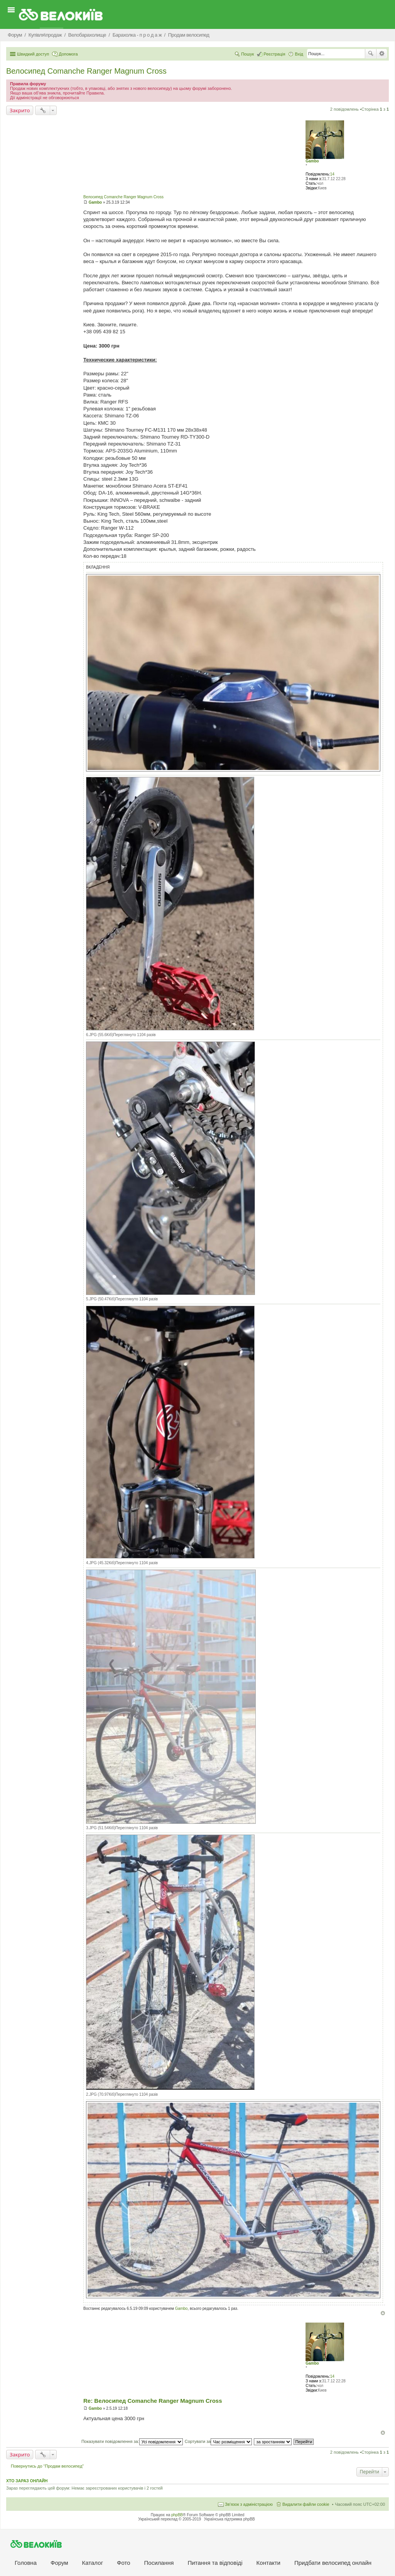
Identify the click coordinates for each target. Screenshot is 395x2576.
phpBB (177, 2515)
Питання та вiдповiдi (214, 2562)
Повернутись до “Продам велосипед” (47, 2466)
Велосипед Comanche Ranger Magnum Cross (86, 71)
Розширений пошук (381, 53)
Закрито (20, 110)
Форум (59, 2562)
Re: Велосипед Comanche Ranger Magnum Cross (152, 2400)
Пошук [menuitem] (247, 54)
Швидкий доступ (33, 54)
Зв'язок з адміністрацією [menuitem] (249, 2504)
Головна (26, 2562)
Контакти (268, 2562)
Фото (123, 2562)
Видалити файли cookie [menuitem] (305, 2504)
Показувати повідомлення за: (132, 2441)
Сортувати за (218, 2441)
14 (332, 174)
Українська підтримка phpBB (229, 2519)
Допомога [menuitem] (68, 54)
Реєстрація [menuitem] (274, 54)
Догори (383, 2313)
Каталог (92, 2562)
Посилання (159, 2562)
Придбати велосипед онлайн (332, 2562)
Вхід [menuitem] (299, 54)
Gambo (312, 161)
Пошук (370, 53)
